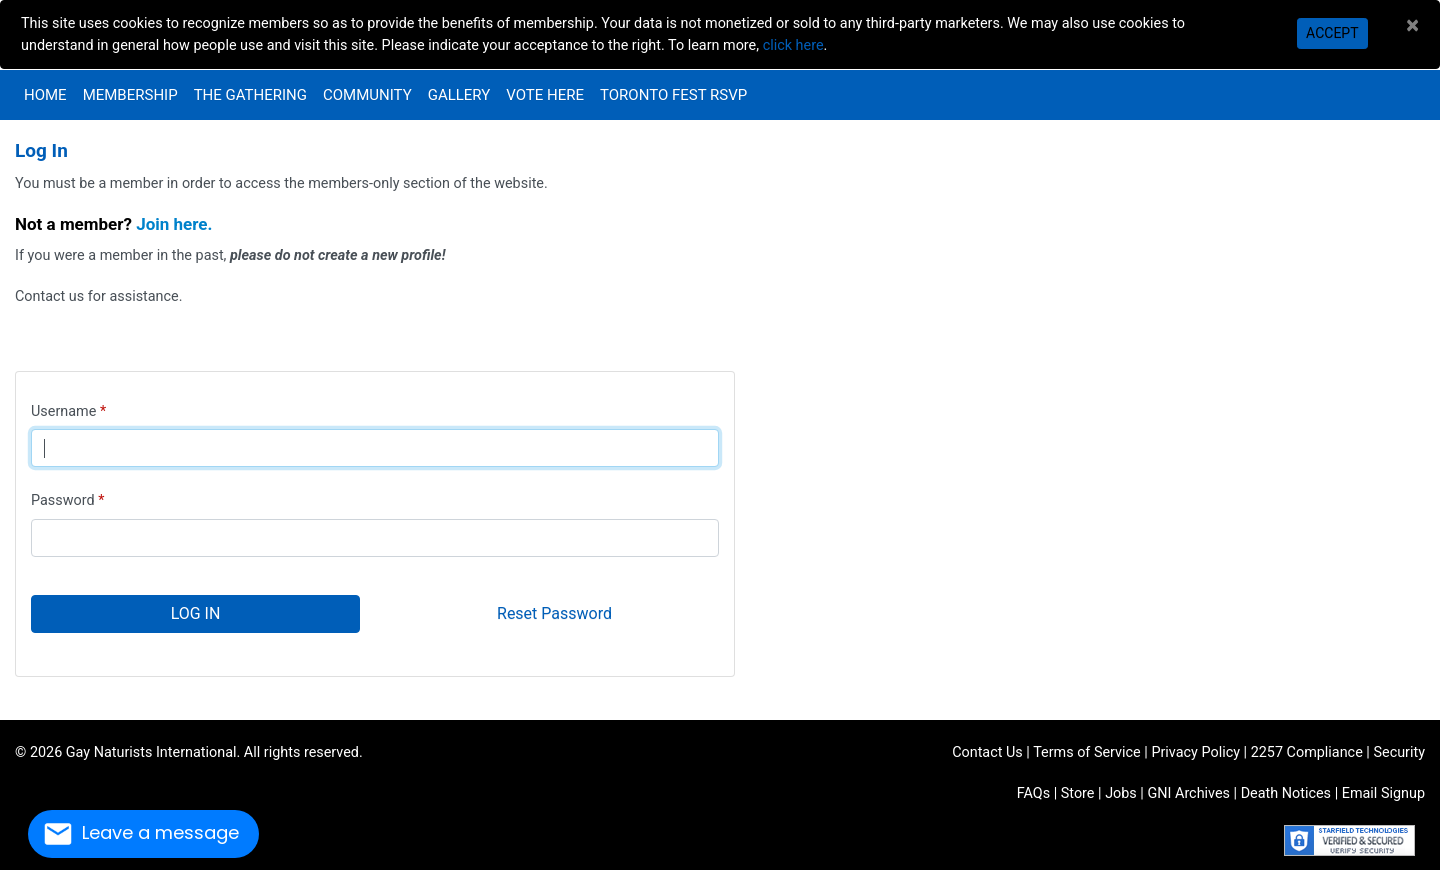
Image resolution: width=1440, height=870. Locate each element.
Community (367, 95)
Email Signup (1383, 793)
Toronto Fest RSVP (673, 95)
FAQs (1033, 793)
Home (45, 95)
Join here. (174, 224)
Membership (130, 95)
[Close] (1412, 25)
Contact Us (987, 752)
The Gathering (250, 95)
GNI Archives (1188, 793)
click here (793, 45)
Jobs (1121, 793)
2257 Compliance (1307, 752)
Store (1078, 793)
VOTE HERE (545, 95)
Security (1399, 752)
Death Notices (1286, 793)
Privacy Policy (1195, 752)
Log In (196, 613)
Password (63, 500)
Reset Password (554, 613)
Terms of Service (1087, 752)
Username (63, 411)
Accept (1332, 33)
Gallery (459, 95)
